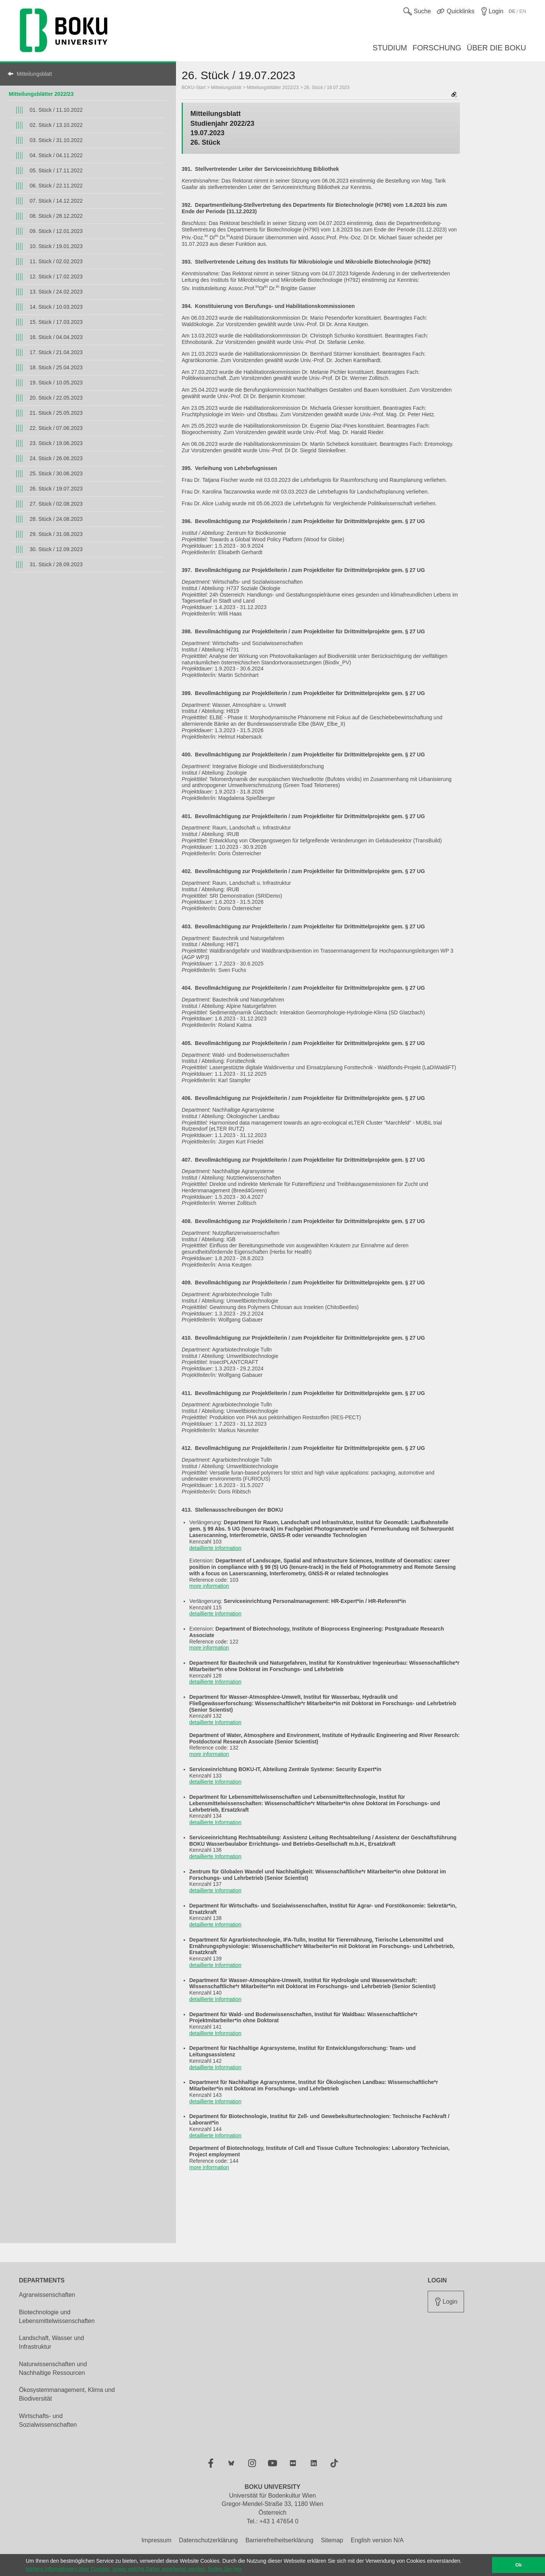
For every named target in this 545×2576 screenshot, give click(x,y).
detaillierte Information (215, 1548)
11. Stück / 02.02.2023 (56, 261)
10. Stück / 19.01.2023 (56, 246)
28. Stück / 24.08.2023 (56, 519)
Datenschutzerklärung (208, 2540)
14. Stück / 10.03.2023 (56, 307)
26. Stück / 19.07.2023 (56, 489)
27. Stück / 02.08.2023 (56, 504)
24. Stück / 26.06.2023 (56, 458)
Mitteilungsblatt (34, 74)
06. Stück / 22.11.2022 (56, 186)
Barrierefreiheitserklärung (279, 2540)
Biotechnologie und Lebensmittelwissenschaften (57, 2316)
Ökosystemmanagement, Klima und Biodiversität (67, 2394)
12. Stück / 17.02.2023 (56, 276)
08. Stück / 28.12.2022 (56, 216)
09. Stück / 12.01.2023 (56, 231)
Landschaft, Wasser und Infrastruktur (51, 2342)
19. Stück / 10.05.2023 (56, 383)
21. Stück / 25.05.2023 (56, 413)
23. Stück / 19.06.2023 (56, 443)
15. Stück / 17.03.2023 (56, 322)
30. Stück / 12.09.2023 (56, 549)
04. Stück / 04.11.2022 (56, 155)
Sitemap (332, 2540)
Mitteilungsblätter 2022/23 (41, 94)
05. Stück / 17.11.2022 (56, 170)
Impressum (156, 2540)
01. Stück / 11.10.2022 (56, 110)
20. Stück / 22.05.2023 (56, 398)
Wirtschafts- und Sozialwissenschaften (48, 2420)
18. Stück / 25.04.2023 (56, 367)
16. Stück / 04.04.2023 (56, 337)
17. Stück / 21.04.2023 (56, 352)
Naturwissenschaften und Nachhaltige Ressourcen (53, 2368)
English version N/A (377, 2540)
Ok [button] (518, 2565)
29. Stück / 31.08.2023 (56, 534)
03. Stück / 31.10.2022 (56, 140)
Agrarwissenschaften (47, 2295)
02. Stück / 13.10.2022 (56, 125)
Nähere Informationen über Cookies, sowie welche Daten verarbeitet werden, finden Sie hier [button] (134, 2569)
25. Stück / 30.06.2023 (56, 473)
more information (209, 1586)
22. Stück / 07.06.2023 (56, 428)
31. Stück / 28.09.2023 (56, 564)
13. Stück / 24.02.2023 (56, 292)
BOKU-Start (194, 87)
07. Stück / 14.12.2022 (56, 201)
